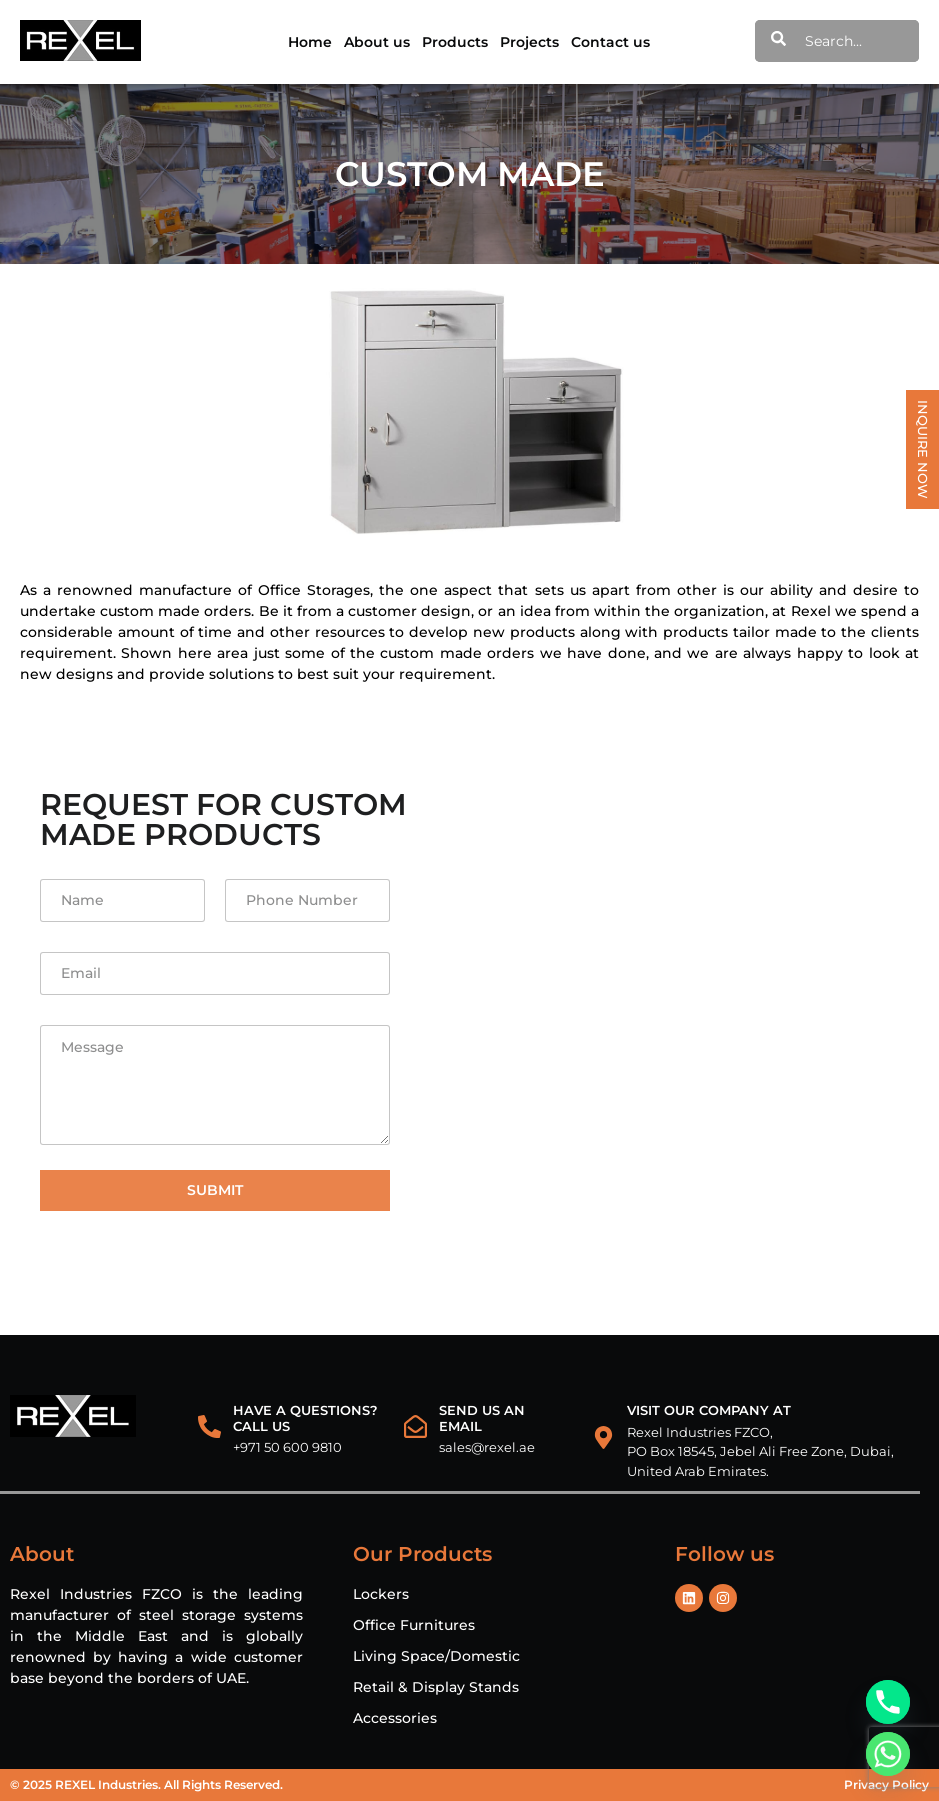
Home (310, 42)
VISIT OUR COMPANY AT (709, 1410)
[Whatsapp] (888, 1754)
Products (455, 42)
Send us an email (482, 1418)
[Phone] (888, 1702)
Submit (215, 1190)
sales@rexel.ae (487, 1447)
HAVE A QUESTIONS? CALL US (305, 1418)
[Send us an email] (415, 1426)
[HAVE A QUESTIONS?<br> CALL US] (209, 1426)
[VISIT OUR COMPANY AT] (603, 1437)
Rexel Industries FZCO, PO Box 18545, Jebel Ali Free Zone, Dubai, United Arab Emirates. (760, 1451)
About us (377, 42)
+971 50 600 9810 (287, 1447)
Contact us (610, 42)
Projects (529, 42)
